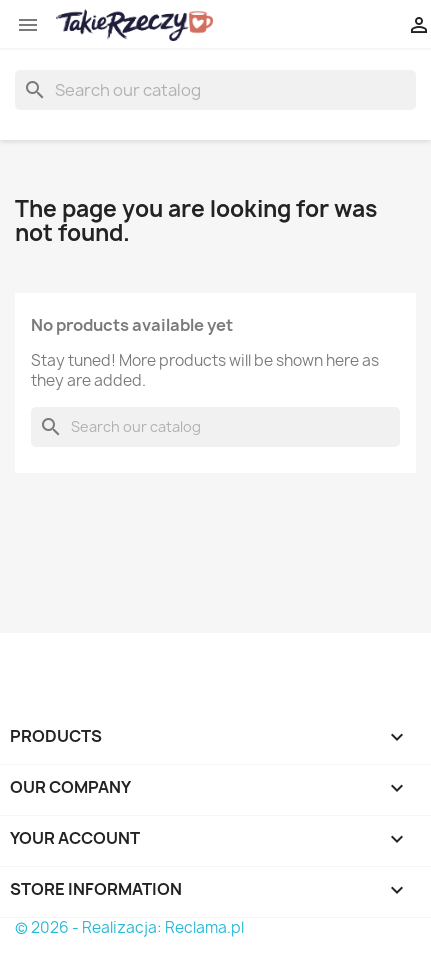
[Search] (215, 90)
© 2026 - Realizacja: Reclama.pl (129, 927)
